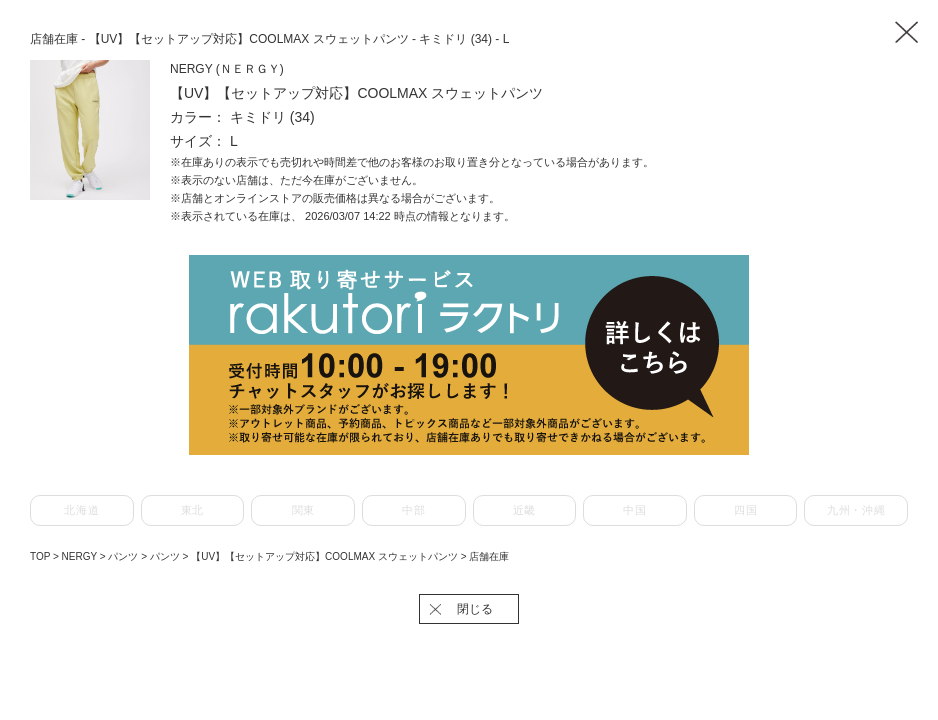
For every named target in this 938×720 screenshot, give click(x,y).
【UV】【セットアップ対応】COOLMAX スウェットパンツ (325, 556)
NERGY (81, 556)
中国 (634, 510)
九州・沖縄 (856, 510)
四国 (745, 510)
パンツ (124, 556)
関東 (303, 510)
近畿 (524, 510)
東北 (192, 510)
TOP (40, 556)
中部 (413, 510)
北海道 (81, 510)
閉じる (475, 609)
